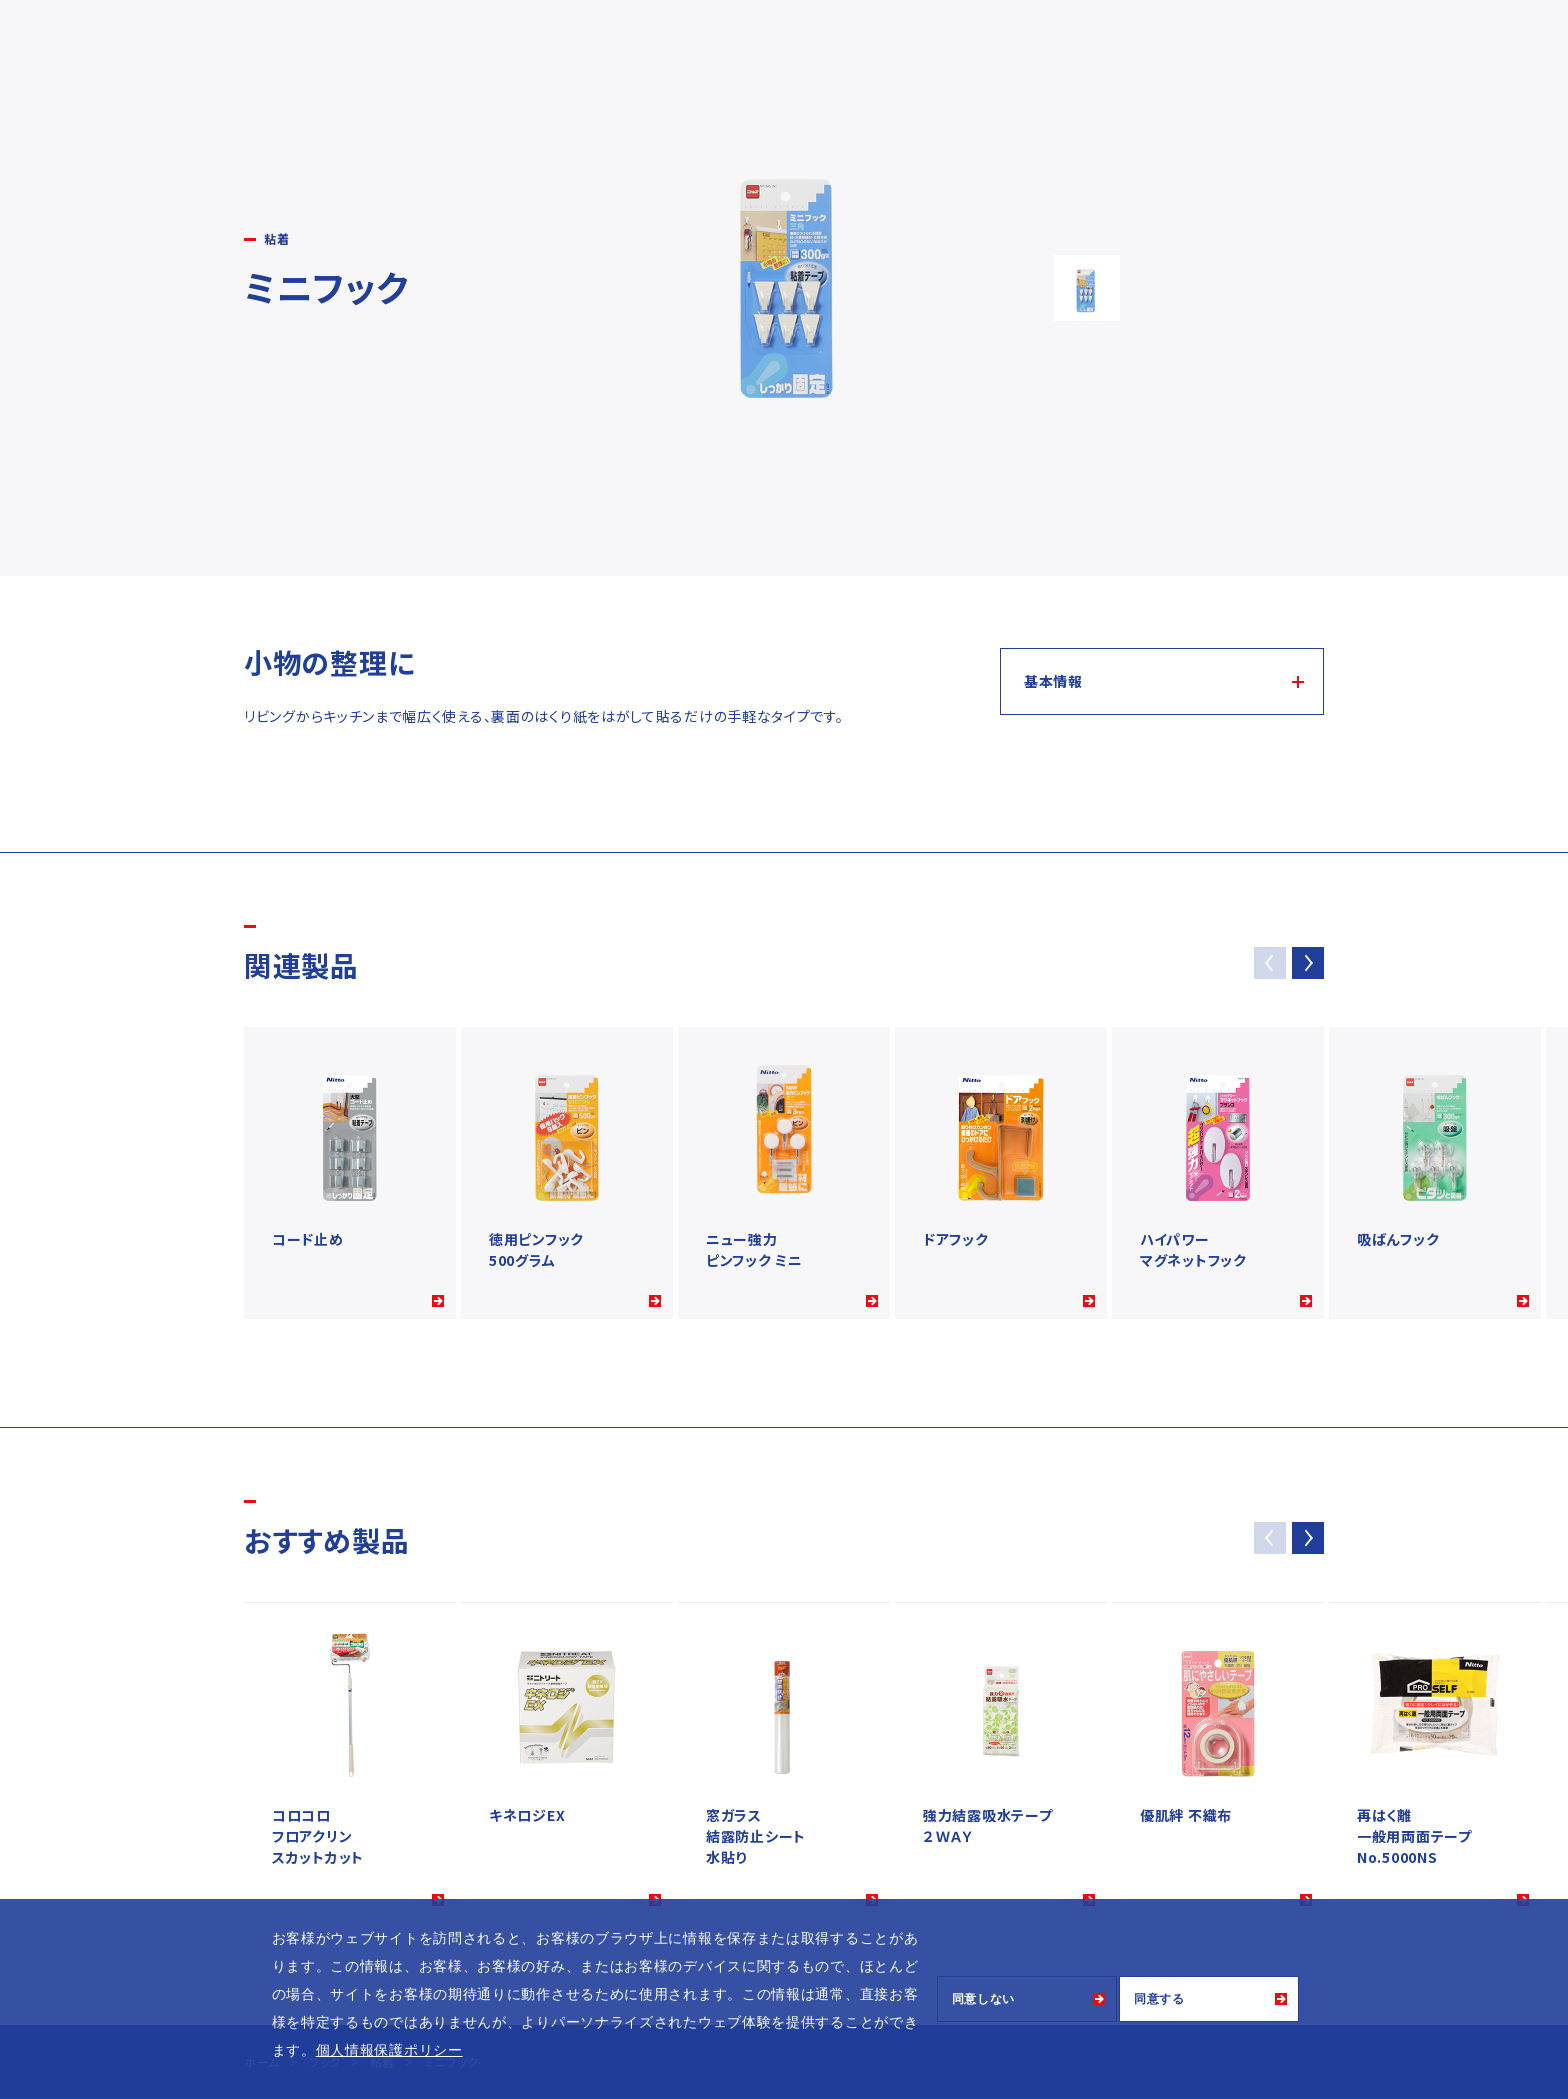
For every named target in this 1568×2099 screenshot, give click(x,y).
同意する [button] (1159, 1999)
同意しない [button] (984, 1999)
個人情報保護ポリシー (389, 2050)
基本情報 (1053, 681)
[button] (1308, 963)
